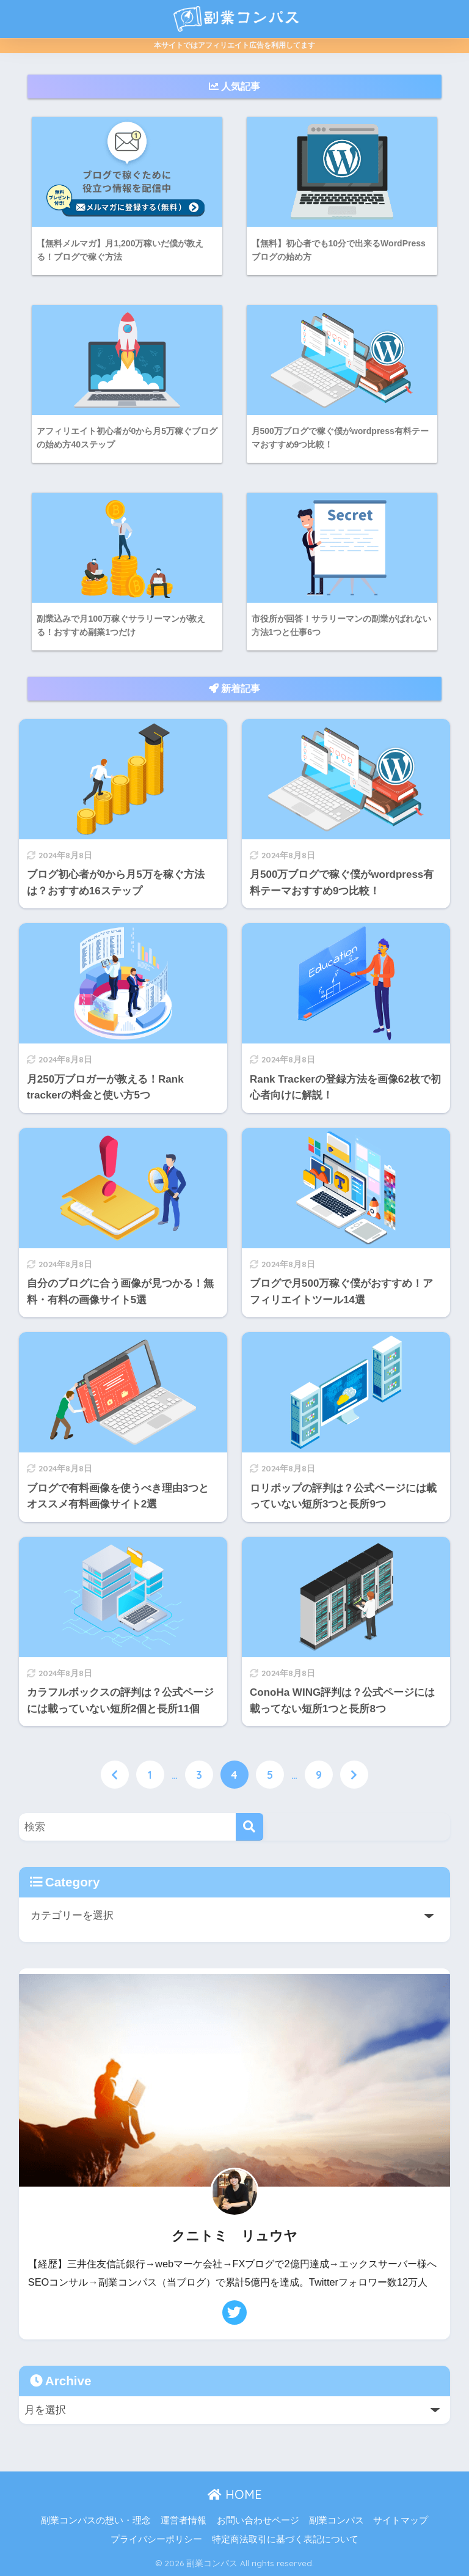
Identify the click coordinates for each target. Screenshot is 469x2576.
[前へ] (115, 1776)
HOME (235, 2495)
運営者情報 (183, 2521)
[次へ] (354, 1776)
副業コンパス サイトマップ (368, 2521)
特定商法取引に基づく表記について (285, 2540)
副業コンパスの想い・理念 (96, 2521)
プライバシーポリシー (156, 2540)
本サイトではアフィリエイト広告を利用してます (234, 45)
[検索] (249, 1827)
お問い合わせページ (258, 2521)
